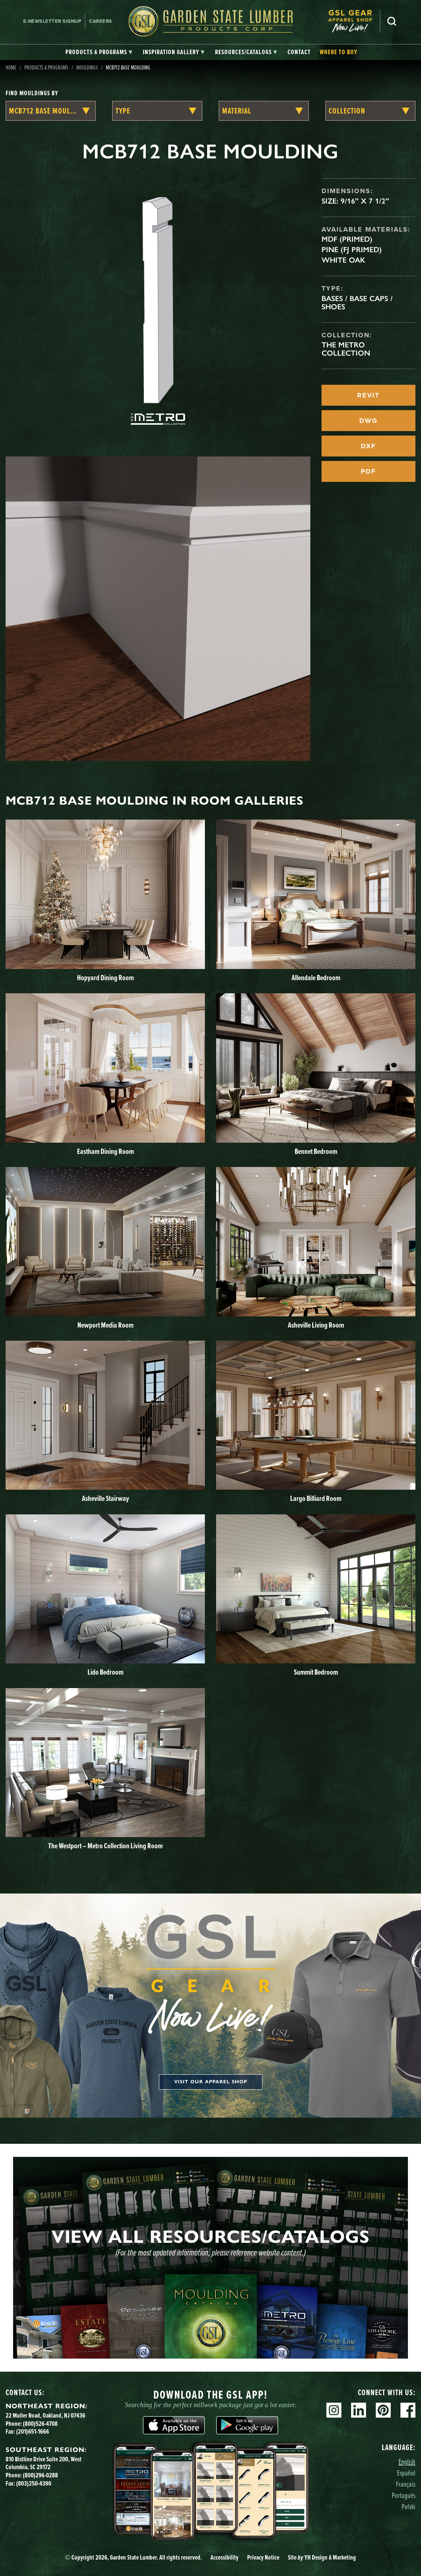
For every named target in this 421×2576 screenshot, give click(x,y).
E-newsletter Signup (52, 21)
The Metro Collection (346, 348)
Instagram (333, 2410)
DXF (368, 446)
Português (403, 2495)
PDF (368, 471)
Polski (408, 2506)
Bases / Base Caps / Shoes (357, 302)
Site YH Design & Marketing (322, 2557)
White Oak (343, 260)
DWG (368, 420)
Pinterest (383, 2410)
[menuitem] (354, 21)
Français (405, 2484)
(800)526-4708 (40, 2423)
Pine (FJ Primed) (352, 249)
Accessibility (224, 2557)
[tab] (99, 52)
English (407, 2461)
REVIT (368, 395)
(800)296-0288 (40, 2475)
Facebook (407, 2410)
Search (392, 21)
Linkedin (358, 2410)
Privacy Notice (263, 2557)
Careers (100, 21)
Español (406, 2473)
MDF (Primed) (347, 239)
